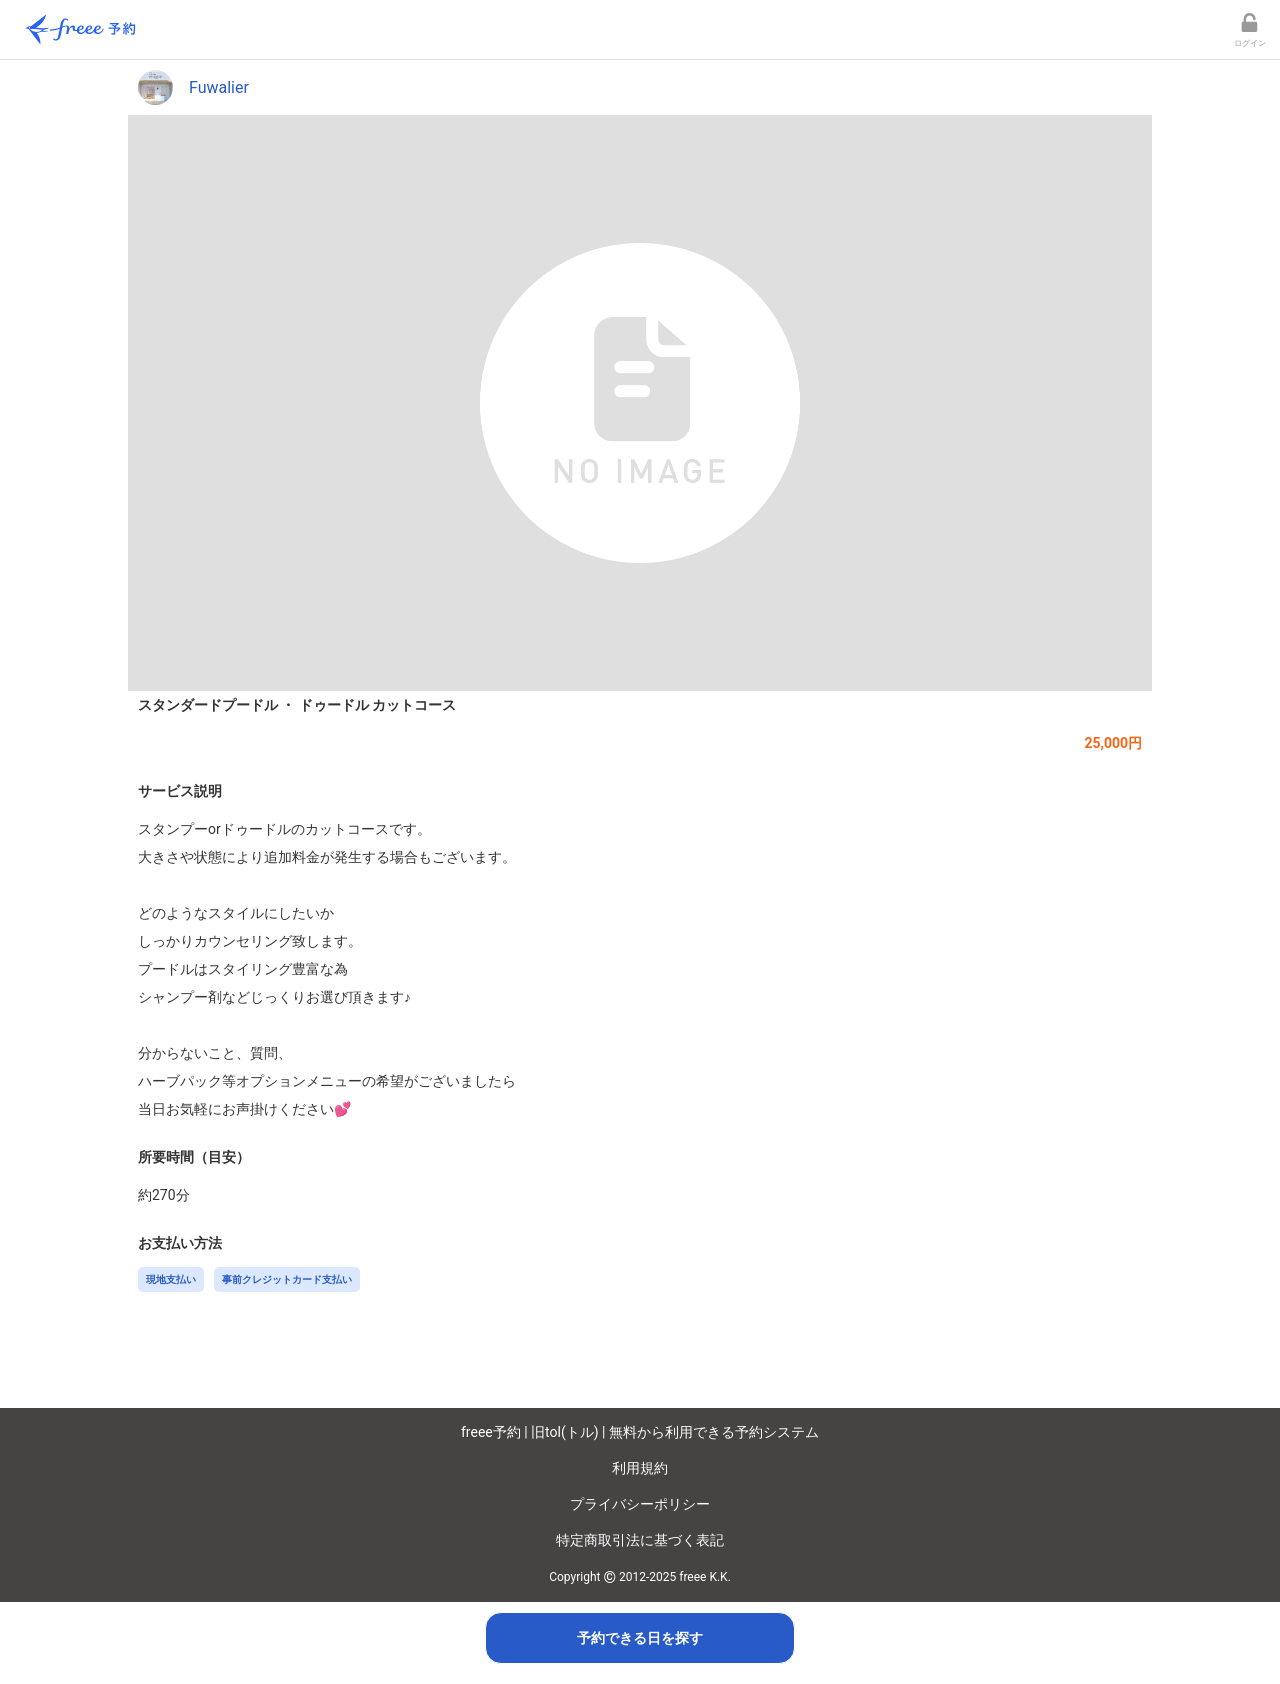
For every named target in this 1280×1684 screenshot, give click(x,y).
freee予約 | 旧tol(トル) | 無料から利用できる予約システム (640, 1432)
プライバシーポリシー (640, 1504)
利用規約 (640, 1468)
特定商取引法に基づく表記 (640, 1540)
